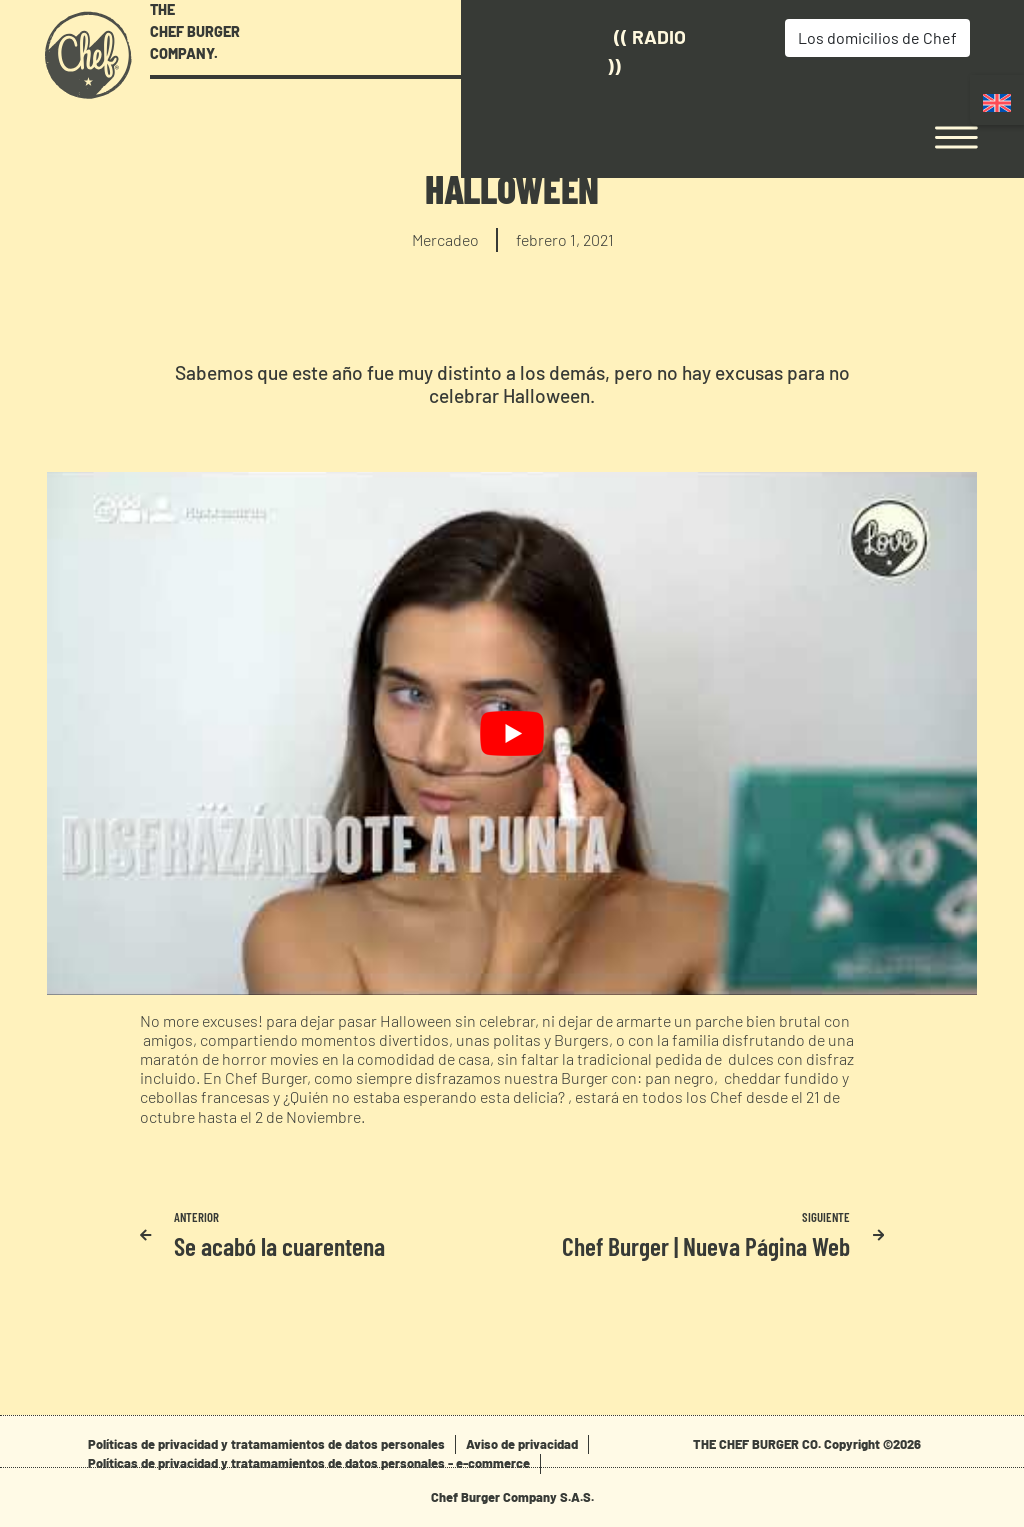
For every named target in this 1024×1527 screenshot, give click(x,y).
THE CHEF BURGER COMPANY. (195, 31)
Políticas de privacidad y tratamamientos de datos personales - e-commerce (309, 1463)
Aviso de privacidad (522, 1444)
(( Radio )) (563, 51)
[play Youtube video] (512, 733)
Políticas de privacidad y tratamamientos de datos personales (266, 1444)
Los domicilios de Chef (789, 37)
